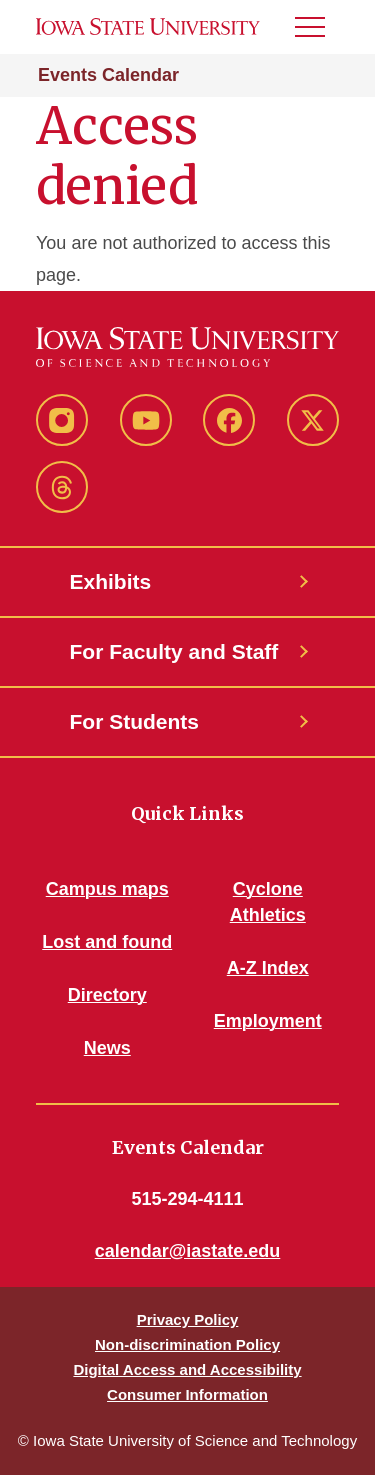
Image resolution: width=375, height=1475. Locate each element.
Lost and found (107, 942)
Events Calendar (108, 75)
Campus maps (107, 889)
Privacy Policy (188, 1319)
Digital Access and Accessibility (187, 1369)
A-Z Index (268, 968)
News (107, 1048)
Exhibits (111, 581)
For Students (135, 721)
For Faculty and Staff (174, 651)
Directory (107, 995)
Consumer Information (187, 1394)
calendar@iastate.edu (188, 1251)
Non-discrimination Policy (187, 1344)
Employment (268, 1021)
